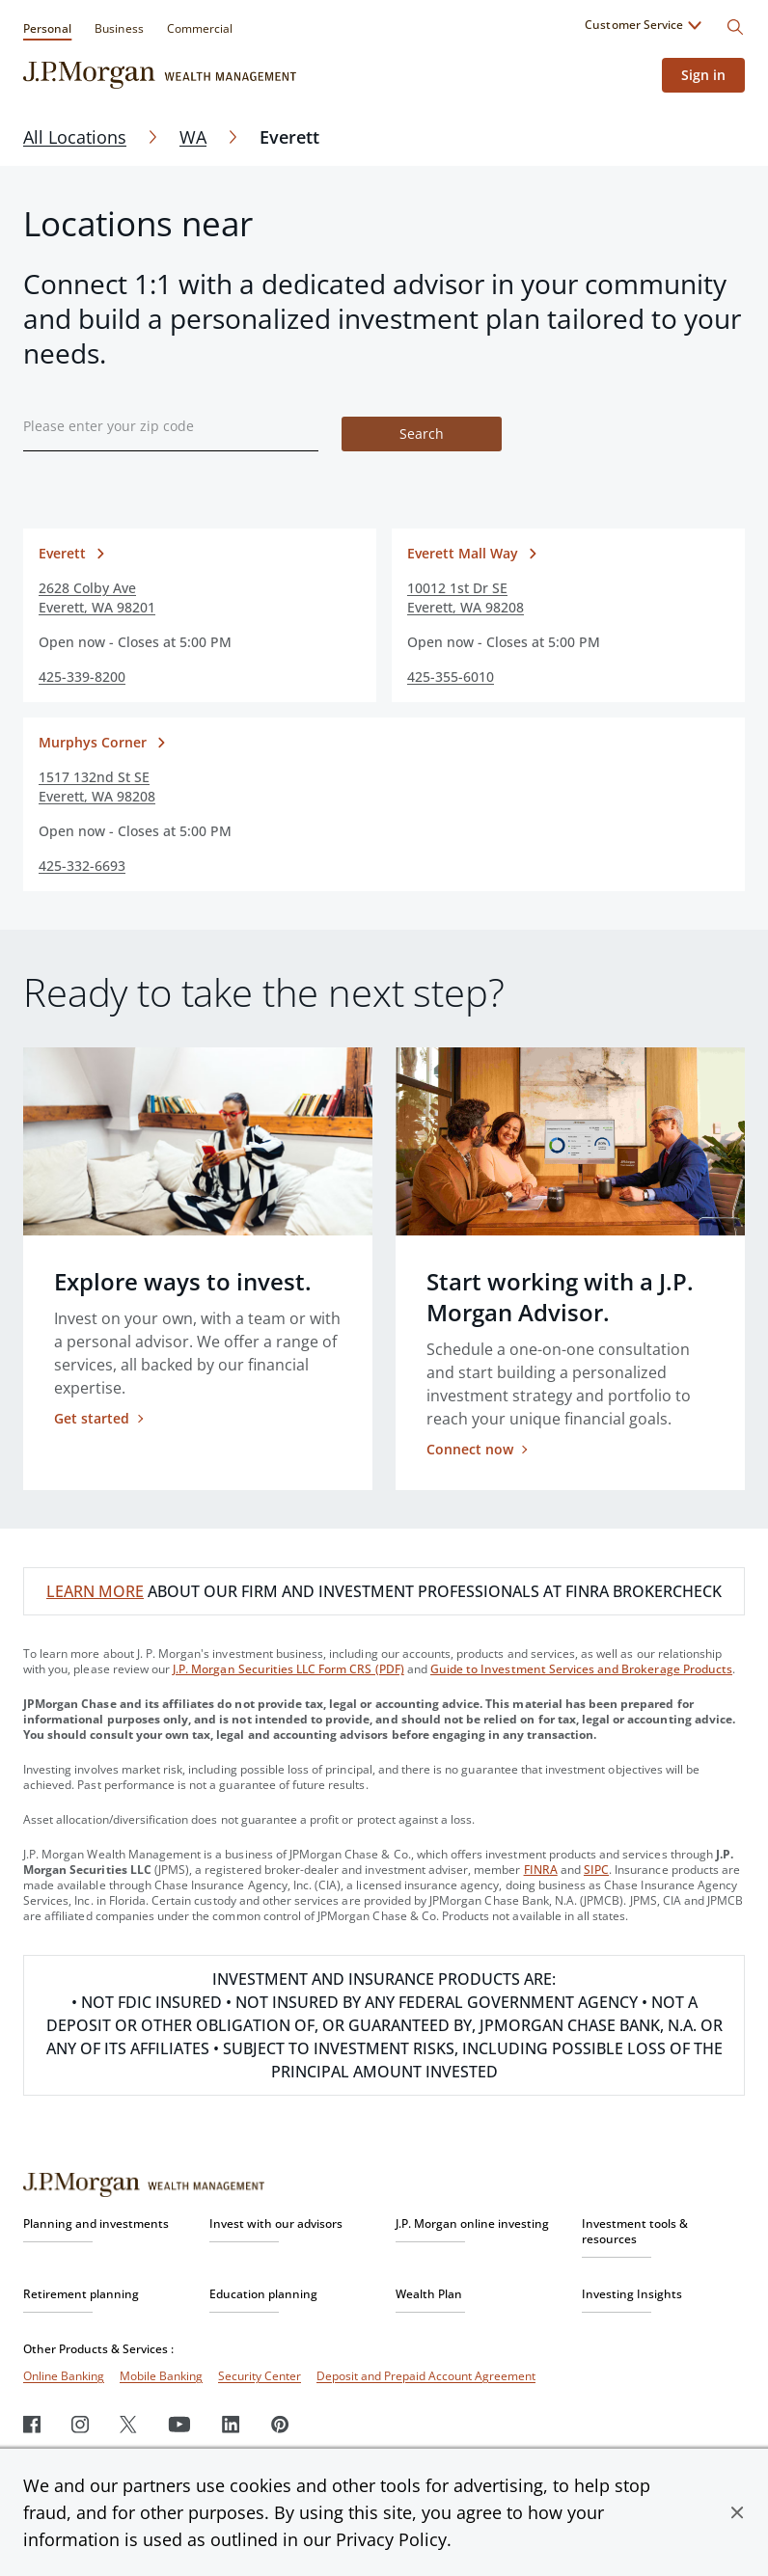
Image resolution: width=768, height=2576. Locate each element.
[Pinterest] (280, 2424)
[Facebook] (32, 2424)
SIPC (596, 1869)
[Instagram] (80, 2424)
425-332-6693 (82, 865)
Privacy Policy (391, 2539)
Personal (47, 28)
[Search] (735, 27)
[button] (737, 2512)
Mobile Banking (161, 2376)
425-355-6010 (450, 676)
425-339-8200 (82, 676)
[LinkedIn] (231, 2424)
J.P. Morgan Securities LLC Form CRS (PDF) (288, 1669)
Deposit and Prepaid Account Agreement (425, 2376)
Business (119, 28)
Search (421, 433)
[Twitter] (128, 2424)
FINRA (541, 1869)
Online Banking (63, 2376)
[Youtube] (179, 2424)
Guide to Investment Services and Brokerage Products (581, 1669)
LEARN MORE (95, 1591)
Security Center (259, 2376)
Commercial (200, 28)
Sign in (703, 75)
